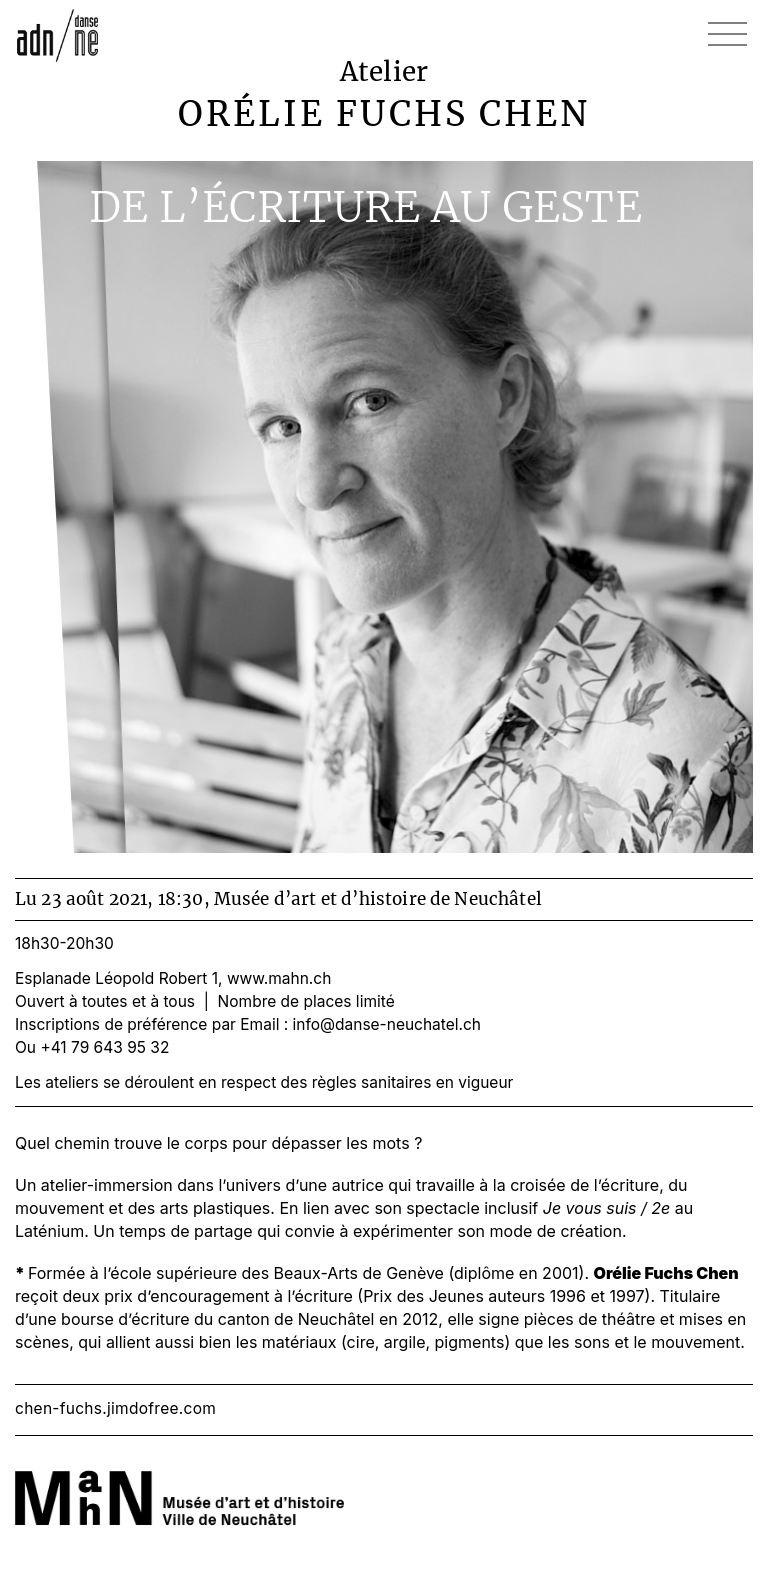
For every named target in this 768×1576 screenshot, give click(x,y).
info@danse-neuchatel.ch (387, 1024)
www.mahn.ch (279, 978)
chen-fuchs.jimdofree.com (115, 1408)
